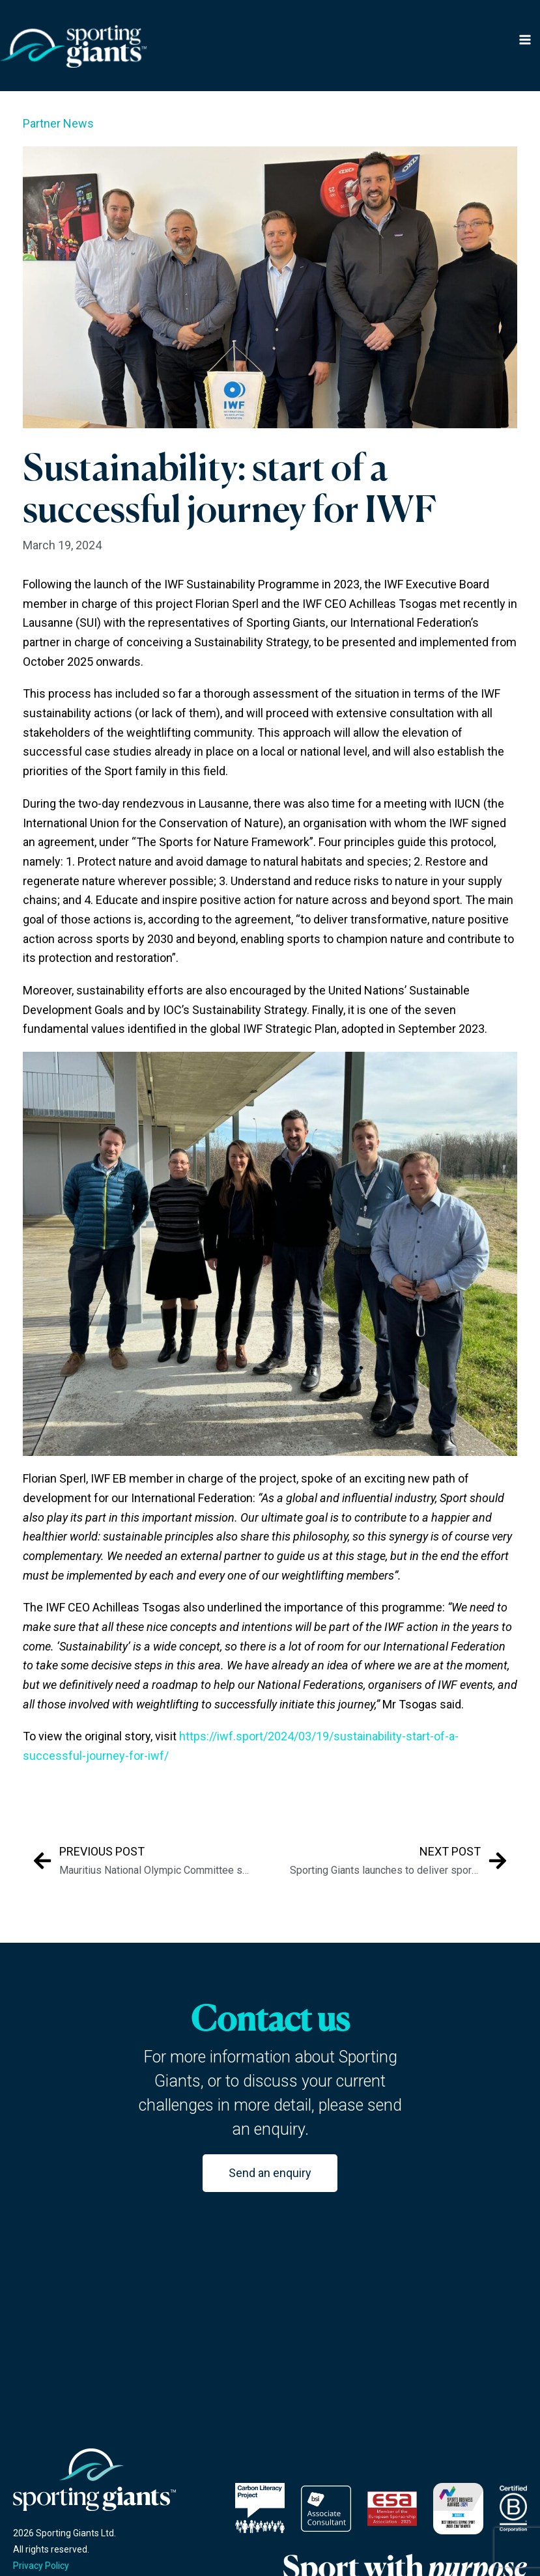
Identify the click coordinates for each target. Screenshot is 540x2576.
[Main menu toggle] (524, 40)
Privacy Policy (41, 2565)
